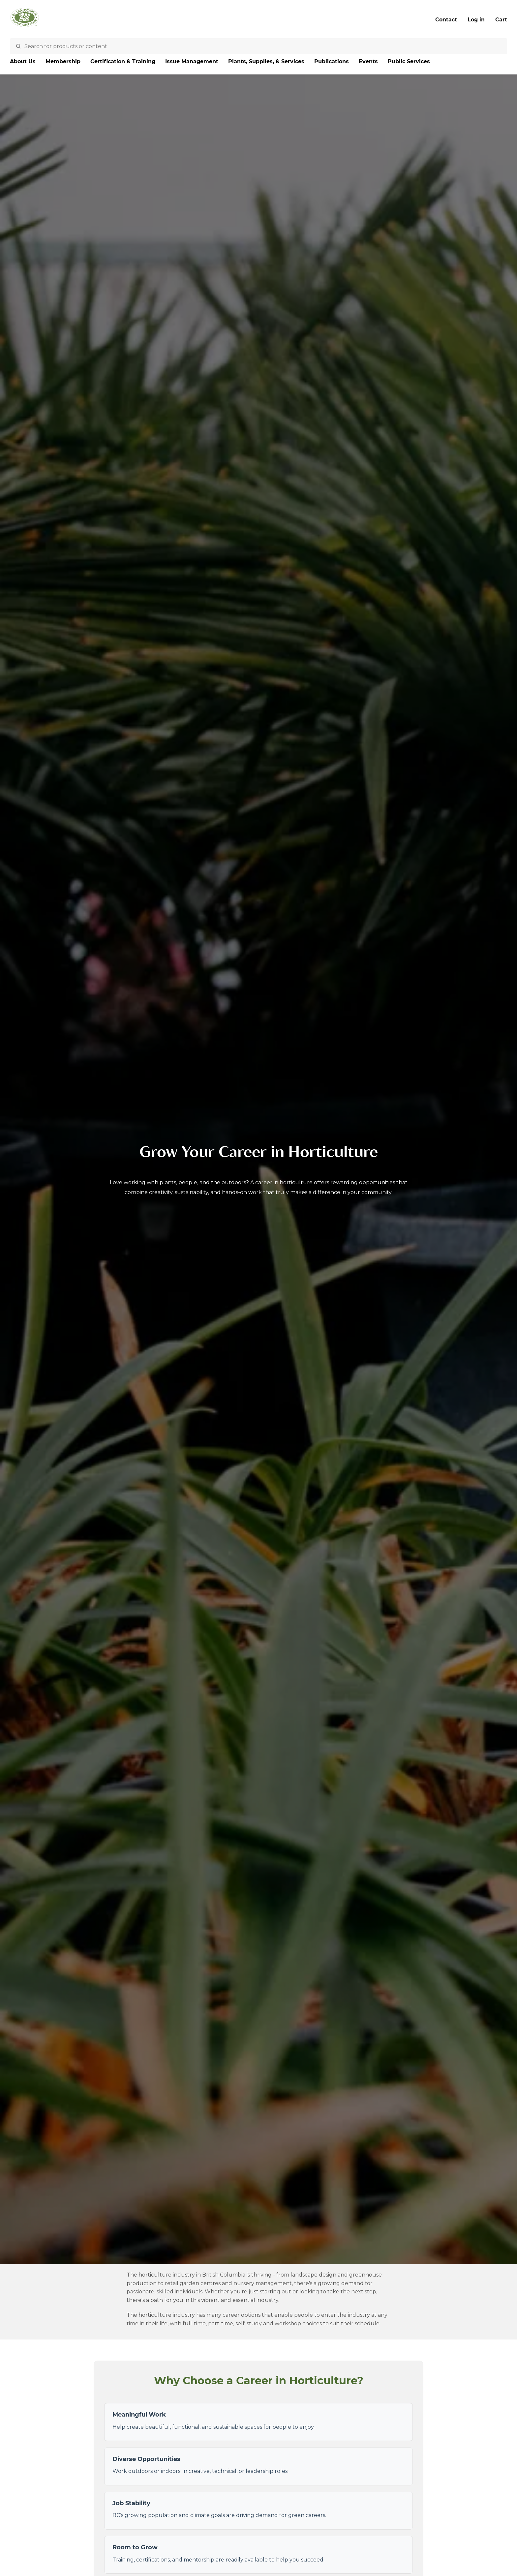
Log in (476, 19)
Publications (331, 61)
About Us (23, 61)
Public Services (409, 61)
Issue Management (191, 61)
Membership (63, 61)
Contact (446, 19)
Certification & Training (122, 61)
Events (368, 61)
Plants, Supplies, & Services (266, 61)
